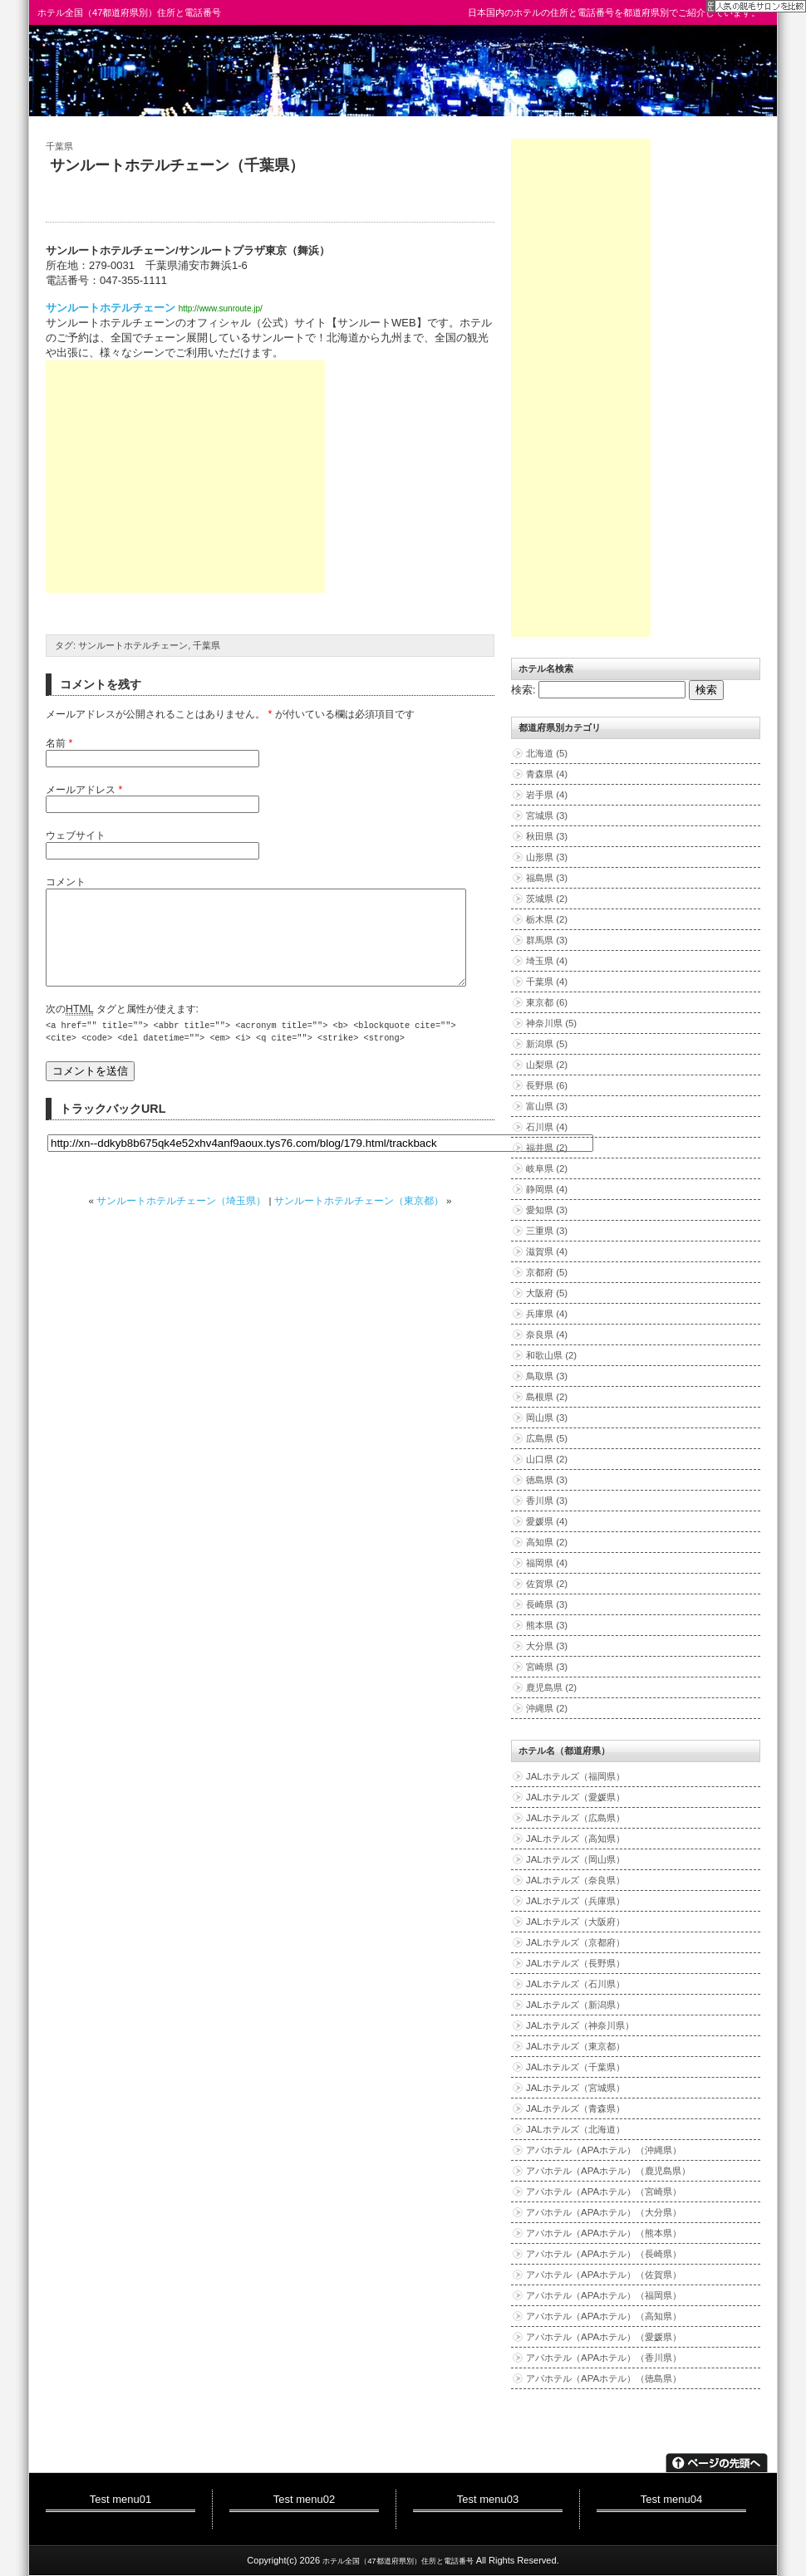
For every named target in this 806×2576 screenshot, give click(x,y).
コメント (66, 882)
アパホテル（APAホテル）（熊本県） (603, 2233)
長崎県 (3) (547, 1604)
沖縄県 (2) (547, 1708)
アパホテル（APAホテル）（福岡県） (603, 2295)
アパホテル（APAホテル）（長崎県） (603, 2254)
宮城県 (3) (547, 815)
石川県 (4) (547, 1127)
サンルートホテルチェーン (110, 307)
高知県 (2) (547, 1542)
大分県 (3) (547, 1646)
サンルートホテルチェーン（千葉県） (177, 165)
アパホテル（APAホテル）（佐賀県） (603, 2275)
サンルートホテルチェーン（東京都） (359, 1220)
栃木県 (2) (547, 919)
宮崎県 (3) (547, 1667)
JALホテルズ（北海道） (575, 2129)
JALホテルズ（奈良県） (575, 1880)
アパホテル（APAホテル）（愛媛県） (603, 2337)
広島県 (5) (547, 1438)
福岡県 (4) (547, 1563)
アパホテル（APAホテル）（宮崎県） (603, 2191)
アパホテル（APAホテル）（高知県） (603, 2316)
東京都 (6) (547, 1002)
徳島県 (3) (547, 1480)
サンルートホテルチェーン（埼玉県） (181, 1220)
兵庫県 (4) (547, 1314)
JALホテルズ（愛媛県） (575, 1797)
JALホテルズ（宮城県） (575, 2088)
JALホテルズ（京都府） (575, 1942)
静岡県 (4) (547, 1189)
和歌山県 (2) (551, 1355)
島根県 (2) (547, 1397)
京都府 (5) (547, 1272)
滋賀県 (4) (547, 1251)
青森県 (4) (547, 774)
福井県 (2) (547, 1148)
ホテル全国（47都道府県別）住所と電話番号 (129, 12)
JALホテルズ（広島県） (575, 1818)
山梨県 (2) (547, 1065)
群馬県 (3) (547, 940)
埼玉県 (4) (547, 961)
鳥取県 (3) (547, 1376)
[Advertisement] (185, 476)
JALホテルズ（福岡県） (575, 1776)
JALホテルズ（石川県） (575, 1984)
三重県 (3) (547, 1231)
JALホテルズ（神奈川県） (580, 2025)
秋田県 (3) (547, 836)
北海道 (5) (547, 753)
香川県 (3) (547, 1501)
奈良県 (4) (547, 1334)
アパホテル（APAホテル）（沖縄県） (603, 2150)
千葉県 (59, 146)
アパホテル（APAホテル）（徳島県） (603, 2378)
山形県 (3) (547, 857)
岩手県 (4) (547, 795)
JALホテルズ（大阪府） (575, 1922)
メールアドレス (84, 790)
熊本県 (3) (547, 1625)
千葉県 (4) (547, 982)
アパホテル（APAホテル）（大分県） (603, 2212)
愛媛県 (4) (547, 1521)
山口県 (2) (547, 1459)
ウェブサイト (76, 835)
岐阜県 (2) (547, 1168)
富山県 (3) (547, 1106)
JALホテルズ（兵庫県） (575, 1901)
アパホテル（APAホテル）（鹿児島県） (608, 2171)
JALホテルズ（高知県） (575, 1839)
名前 (59, 743)
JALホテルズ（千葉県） (575, 2067)
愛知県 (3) (547, 1210)
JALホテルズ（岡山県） (575, 1859)
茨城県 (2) (547, 899)
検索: (523, 689)
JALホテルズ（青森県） (575, 2108)
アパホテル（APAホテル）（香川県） (603, 2358)
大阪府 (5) (547, 1293)
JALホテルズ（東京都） (575, 2046)
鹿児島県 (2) (551, 1687)
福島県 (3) (547, 878)
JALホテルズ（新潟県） (575, 2005)
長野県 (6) (547, 1085)
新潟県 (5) (547, 1044)
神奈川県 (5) (551, 1023)
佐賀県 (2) (547, 1584)
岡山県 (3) (547, 1418)
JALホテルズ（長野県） (575, 1963)
